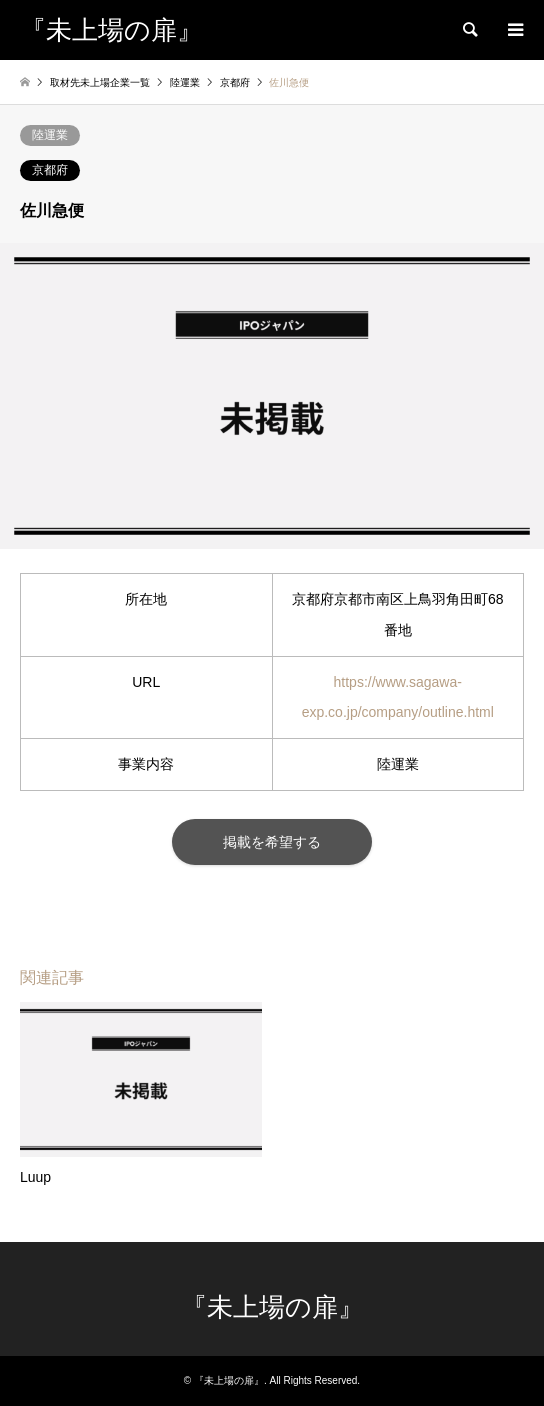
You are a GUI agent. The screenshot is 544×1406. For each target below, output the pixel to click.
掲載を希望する (272, 842)
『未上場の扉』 (272, 1307)
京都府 (50, 170)
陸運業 (50, 135)
